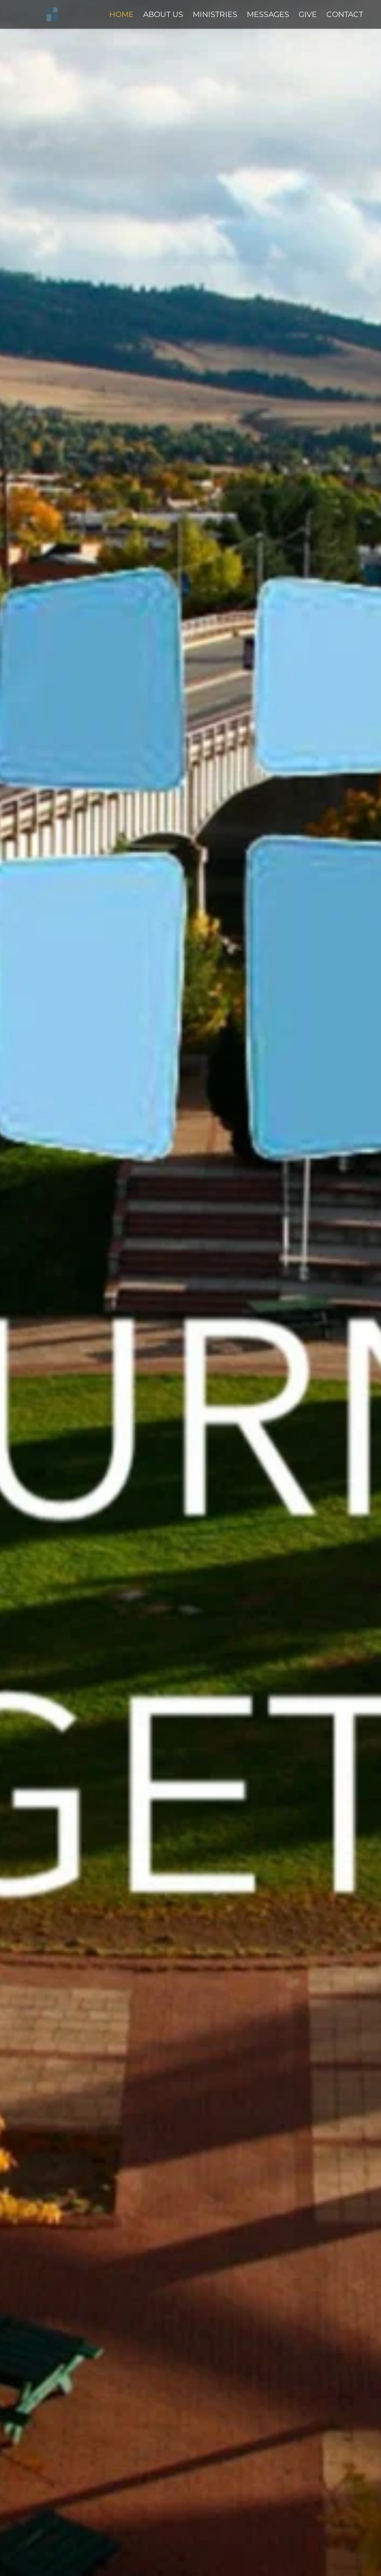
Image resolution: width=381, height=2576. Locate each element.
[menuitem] (121, 14)
